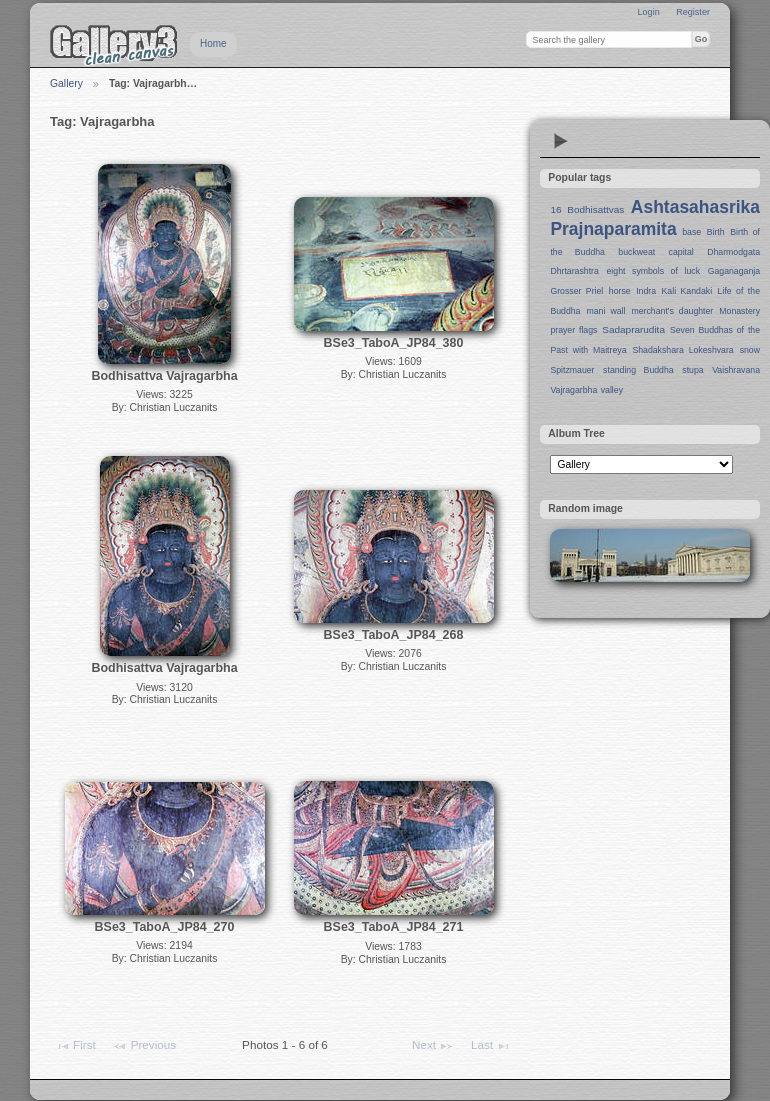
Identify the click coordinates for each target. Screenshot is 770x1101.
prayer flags (573, 330)
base (691, 232)
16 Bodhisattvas (587, 209)
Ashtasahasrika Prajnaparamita (655, 218)
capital (681, 252)
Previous (144, 1046)
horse (620, 291)
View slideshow (561, 141)
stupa (692, 370)
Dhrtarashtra (574, 271)
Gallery (66, 83)
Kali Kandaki (687, 291)
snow (750, 350)
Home (213, 43)
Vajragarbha (573, 390)
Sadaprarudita (633, 329)
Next (433, 1046)
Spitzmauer (572, 370)
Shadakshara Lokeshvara (682, 350)
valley (612, 390)
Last (491, 1046)
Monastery (739, 311)
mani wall (606, 311)
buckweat (636, 252)
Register (693, 12)
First (75, 1046)
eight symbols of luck (653, 271)
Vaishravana (736, 370)
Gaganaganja (734, 271)
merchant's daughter (672, 311)
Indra (646, 291)
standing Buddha (638, 370)
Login (648, 12)
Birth (716, 232)
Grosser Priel (576, 291)
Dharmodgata (733, 252)
